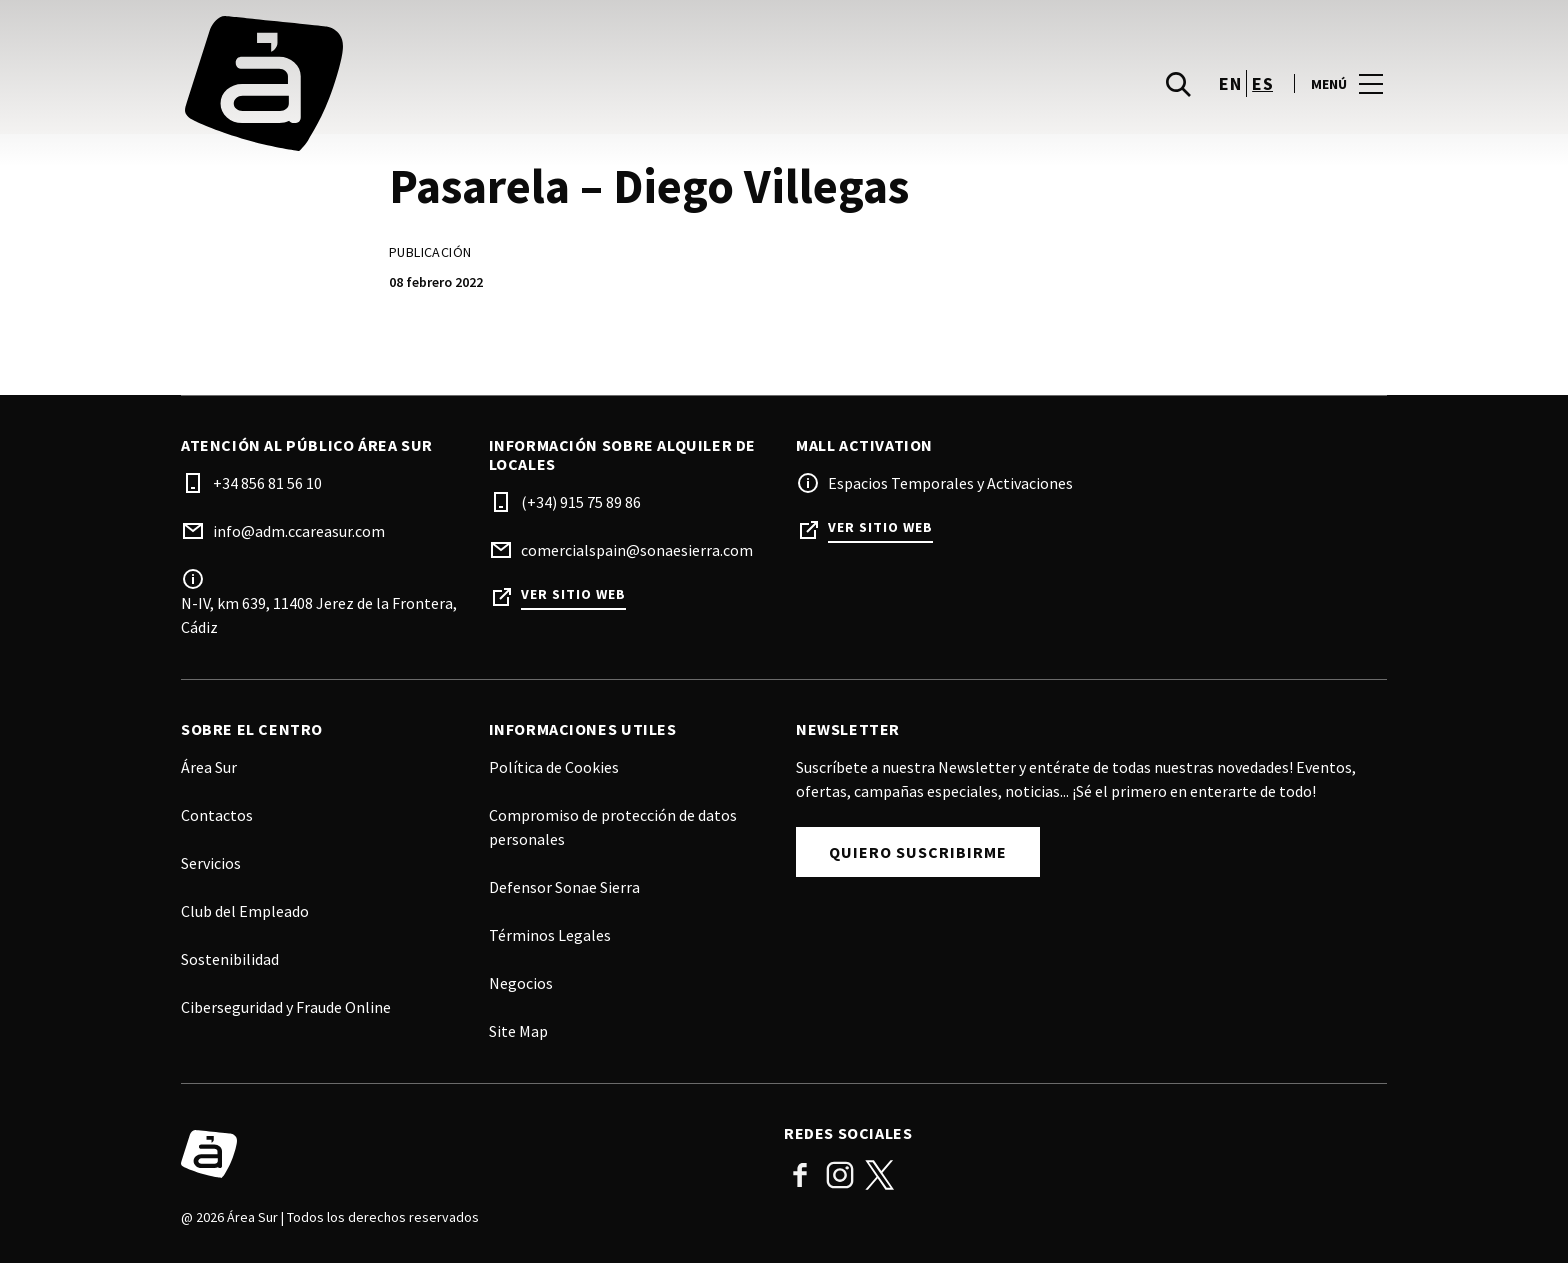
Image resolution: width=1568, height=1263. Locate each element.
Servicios (211, 863)
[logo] (484, 83)
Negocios (521, 983)
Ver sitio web (573, 594)
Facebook (800, 1175)
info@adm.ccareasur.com (299, 531)
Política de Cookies (554, 767)
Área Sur (209, 767)
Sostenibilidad (230, 959)
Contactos (217, 815)
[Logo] (470, 1154)
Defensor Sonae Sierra (564, 887)
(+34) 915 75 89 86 (581, 502)
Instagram (840, 1175)
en (1230, 83)
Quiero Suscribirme (918, 852)
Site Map (518, 1031)
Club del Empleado (245, 911)
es (1262, 83)
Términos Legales (550, 935)
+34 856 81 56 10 (267, 483)
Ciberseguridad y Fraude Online (286, 1007)
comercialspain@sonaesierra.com (637, 550)
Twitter (880, 1175)
